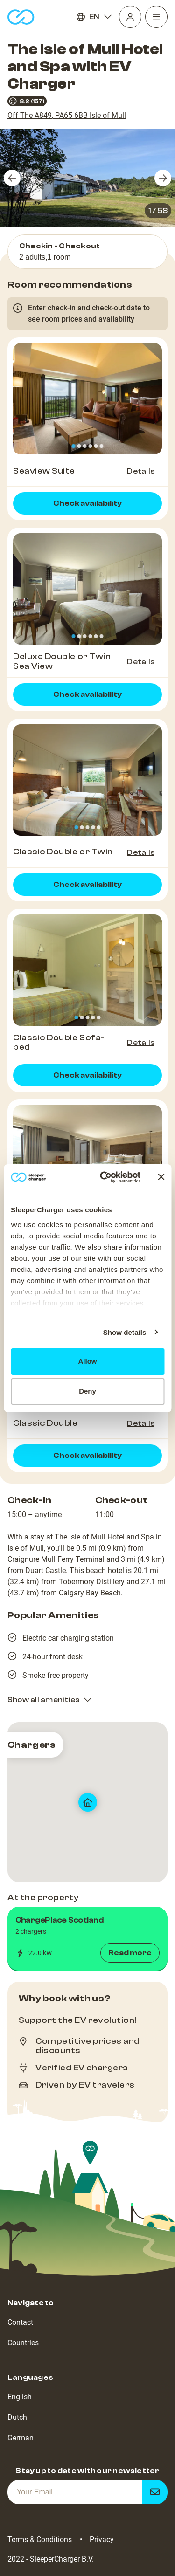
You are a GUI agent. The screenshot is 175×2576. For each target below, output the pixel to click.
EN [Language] (94, 16)
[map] (87, 1802)
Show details (125, 1332)
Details (140, 471)
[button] (87, 1939)
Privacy (102, 2539)
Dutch (17, 2417)
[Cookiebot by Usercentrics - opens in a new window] (104, 1177)
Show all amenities (49, 1699)
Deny (87, 1391)
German (20, 2437)
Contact (20, 2322)
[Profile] (130, 17)
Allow (87, 1361)
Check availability (87, 503)
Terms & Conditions (39, 2539)
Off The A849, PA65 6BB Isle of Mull (66, 115)
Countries (23, 2342)
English (19, 2396)
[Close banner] (161, 1177)
